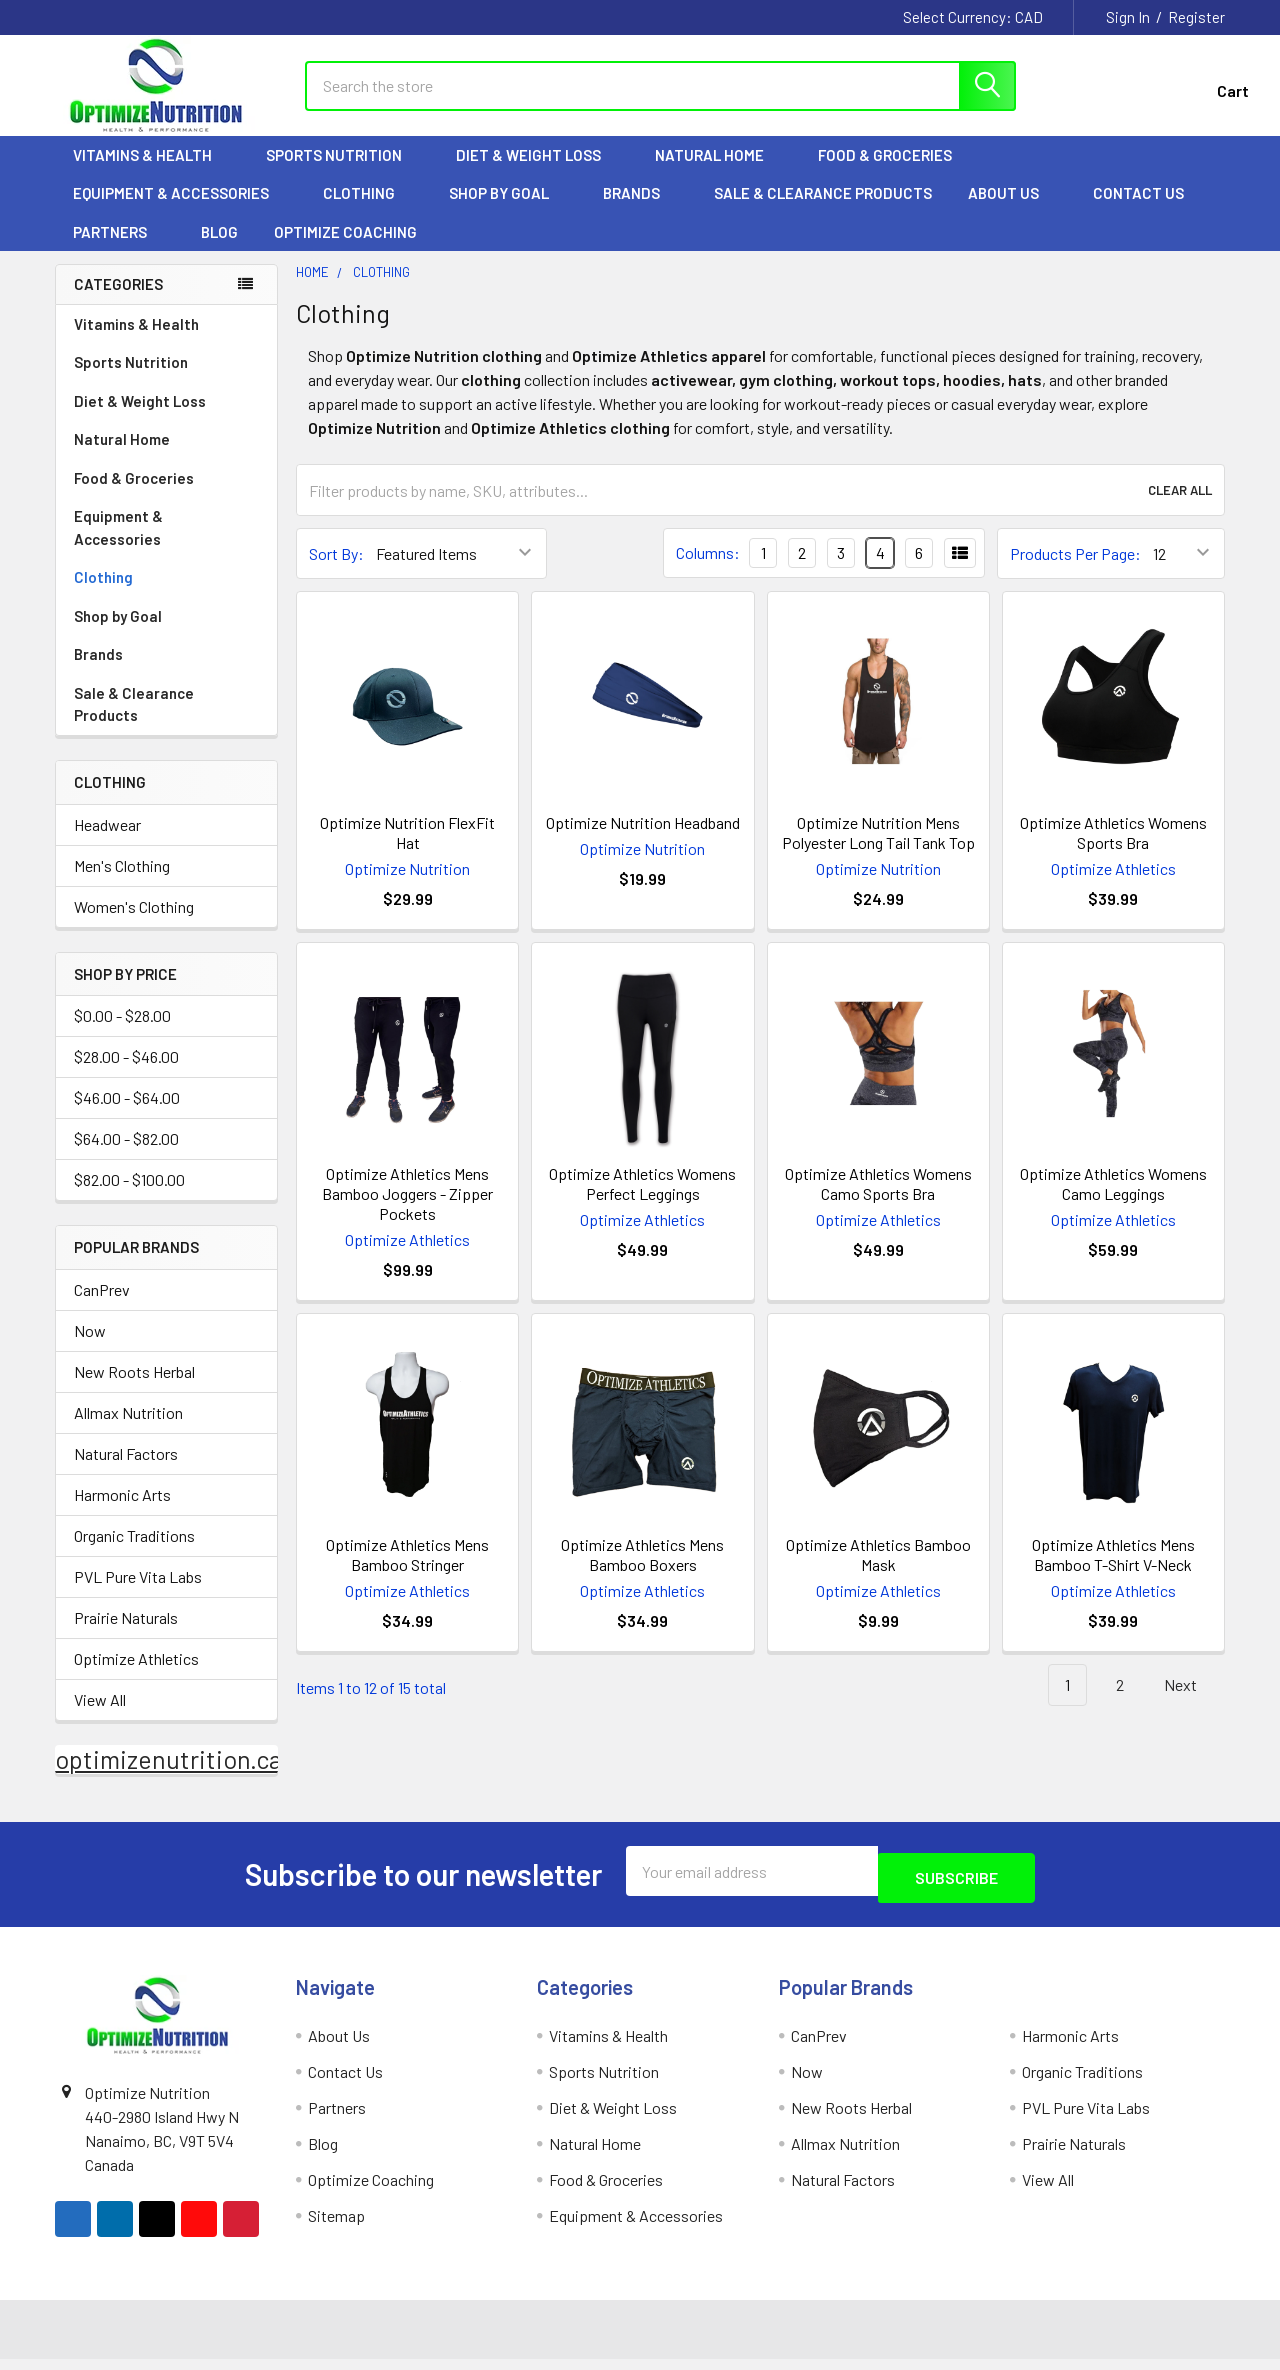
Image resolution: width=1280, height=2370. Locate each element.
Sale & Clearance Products (823, 211)
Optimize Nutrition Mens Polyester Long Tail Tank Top (878, 850)
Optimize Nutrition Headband (643, 840)
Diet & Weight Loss (537, 173)
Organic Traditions (134, 1553)
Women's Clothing (134, 924)
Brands (640, 211)
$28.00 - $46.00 (126, 1074)
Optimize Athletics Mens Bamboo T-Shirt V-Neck (1113, 1572)
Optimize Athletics (136, 1676)
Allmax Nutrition (128, 1430)
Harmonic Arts (122, 1512)
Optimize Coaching (345, 250)
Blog (219, 250)
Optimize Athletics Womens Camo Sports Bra (878, 1201)
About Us (1012, 211)
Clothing (368, 211)
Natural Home (718, 173)
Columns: (708, 570)
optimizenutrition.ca (168, 1777)
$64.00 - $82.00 (126, 1156)
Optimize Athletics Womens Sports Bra (1113, 850)
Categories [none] (118, 302)
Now (90, 1348)
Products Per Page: (1075, 571)
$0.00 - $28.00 (122, 1033)
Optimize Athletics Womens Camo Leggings (1113, 1201)
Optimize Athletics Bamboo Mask (878, 1572)
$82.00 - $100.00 (129, 1197)
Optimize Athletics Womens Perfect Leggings (642, 1201)
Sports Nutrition (343, 173)
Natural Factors (126, 1471)
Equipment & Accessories (180, 211)
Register (1196, 17)
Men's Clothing (122, 883)
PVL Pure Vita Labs (138, 1594)
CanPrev (102, 1307)
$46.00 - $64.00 (127, 1115)
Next (1192, 1703)
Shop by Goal (508, 211)
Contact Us (1138, 211)
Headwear (107, 842)
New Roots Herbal (134, 1389)
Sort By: (336, 571)
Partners (119, 250)
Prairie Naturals (126, 1635)
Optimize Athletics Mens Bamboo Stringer (407, 1572)
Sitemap (336, 2226)
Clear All (1180, 508)
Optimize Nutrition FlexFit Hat (407, 850)
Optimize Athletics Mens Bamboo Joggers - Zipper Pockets (407, 1211)
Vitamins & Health (151, 173)
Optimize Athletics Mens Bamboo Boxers (642, 1572)
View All (100, 1717)
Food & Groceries (894, 173)
